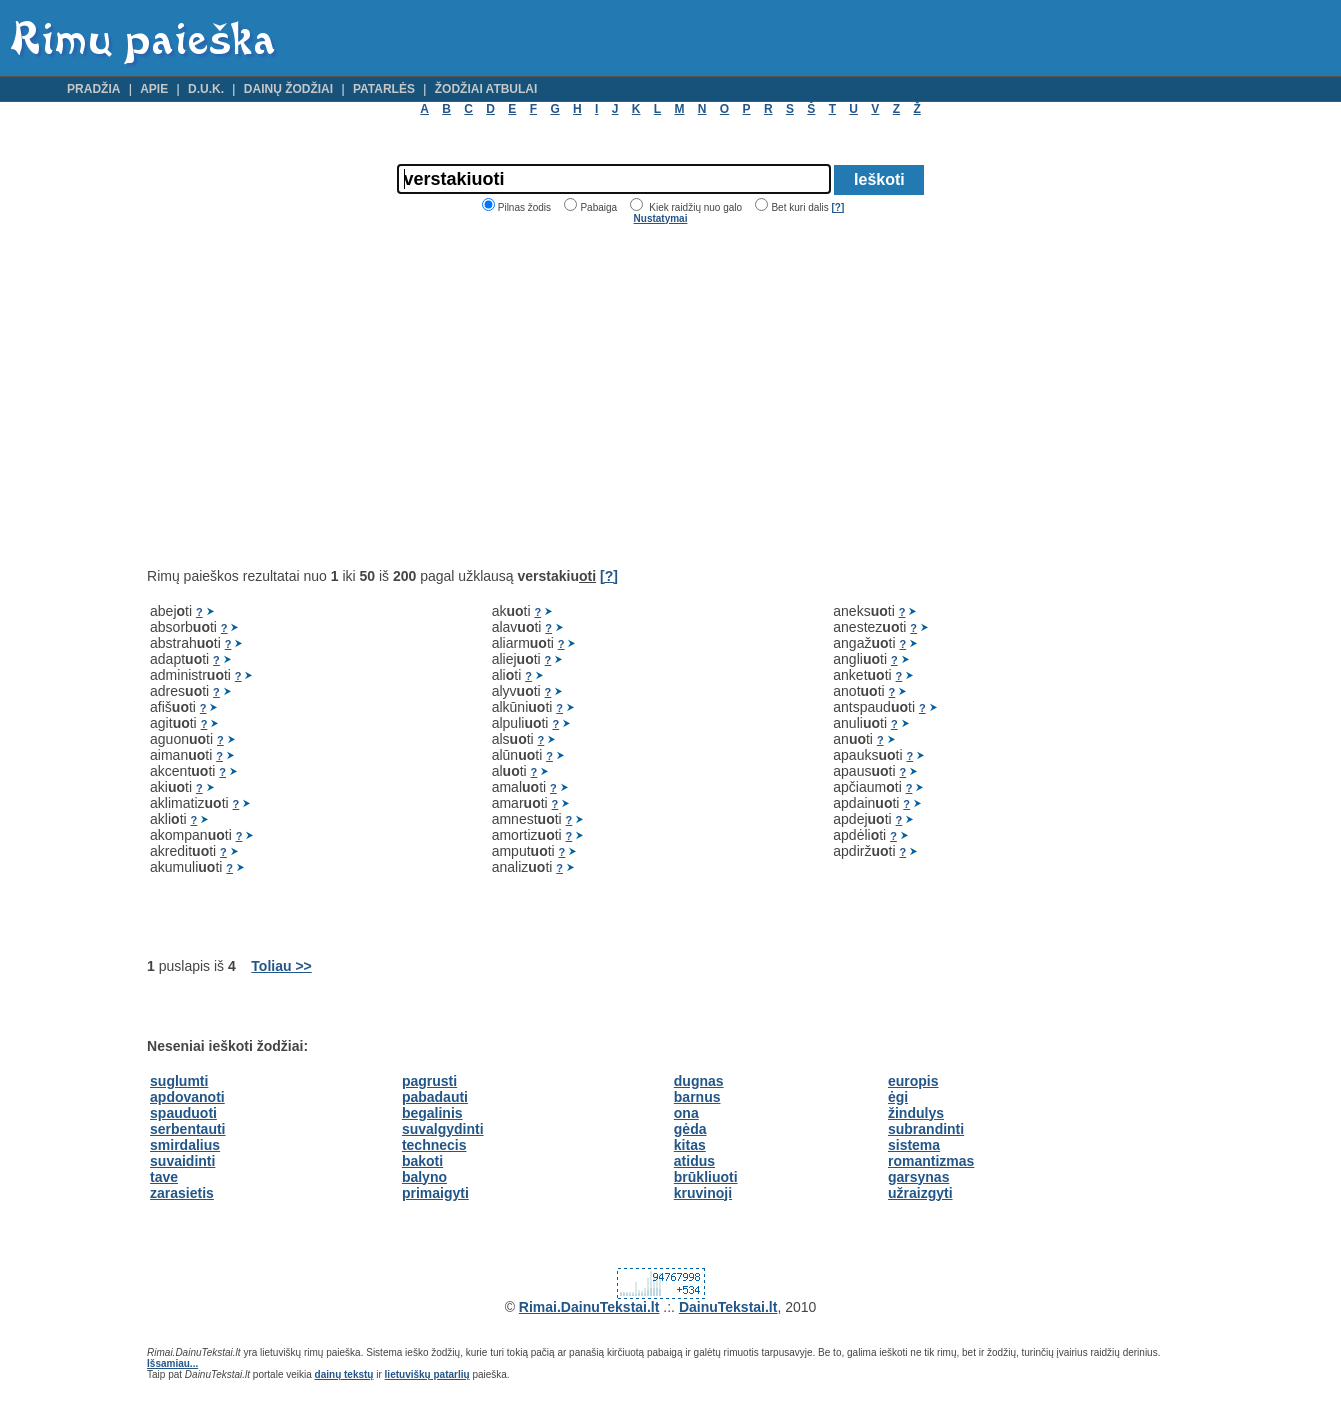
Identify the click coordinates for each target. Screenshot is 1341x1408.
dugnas (699, 1081)
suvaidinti (182, 1161)
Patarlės (384, 89)
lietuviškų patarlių (427, 1374)
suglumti (179, 1081)
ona (686, 1113)
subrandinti (926, 1129)
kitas (690, 1145)
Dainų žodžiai (288, 89)
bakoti (422, 1161)
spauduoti (183, 1113)
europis (913, 1081)
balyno (424, 1177)
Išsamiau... (172, 1363)
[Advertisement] (315, 396)
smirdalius (185, 1145)
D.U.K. (206, 89)
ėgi (898, 1097)
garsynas (918, 1177)
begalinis (432, 1113)
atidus (694, 1161)
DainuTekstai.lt (728, 1307)
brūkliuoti (706, 1177)
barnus (697, 1097)
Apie (154, 89)
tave (164, 1177)
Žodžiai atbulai (486, 89)
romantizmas (931, 1161)
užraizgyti (920, 1193)
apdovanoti (187, 1097)
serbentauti (187, 1129)
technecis (434, 1145)
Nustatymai (661, 218)
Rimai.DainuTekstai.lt (589, 1307)
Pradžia (93, 89)
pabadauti (435, 1097)
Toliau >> (281, 966)
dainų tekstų (344, 1374)
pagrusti (429, 1081)
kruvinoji (703, 1193)
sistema (914, 1145)
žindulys (916, 1113)
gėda (690, 1129)
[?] (837, 207)
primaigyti (435, 1193)
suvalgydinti (443, 1129)
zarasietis (182, 1193)
